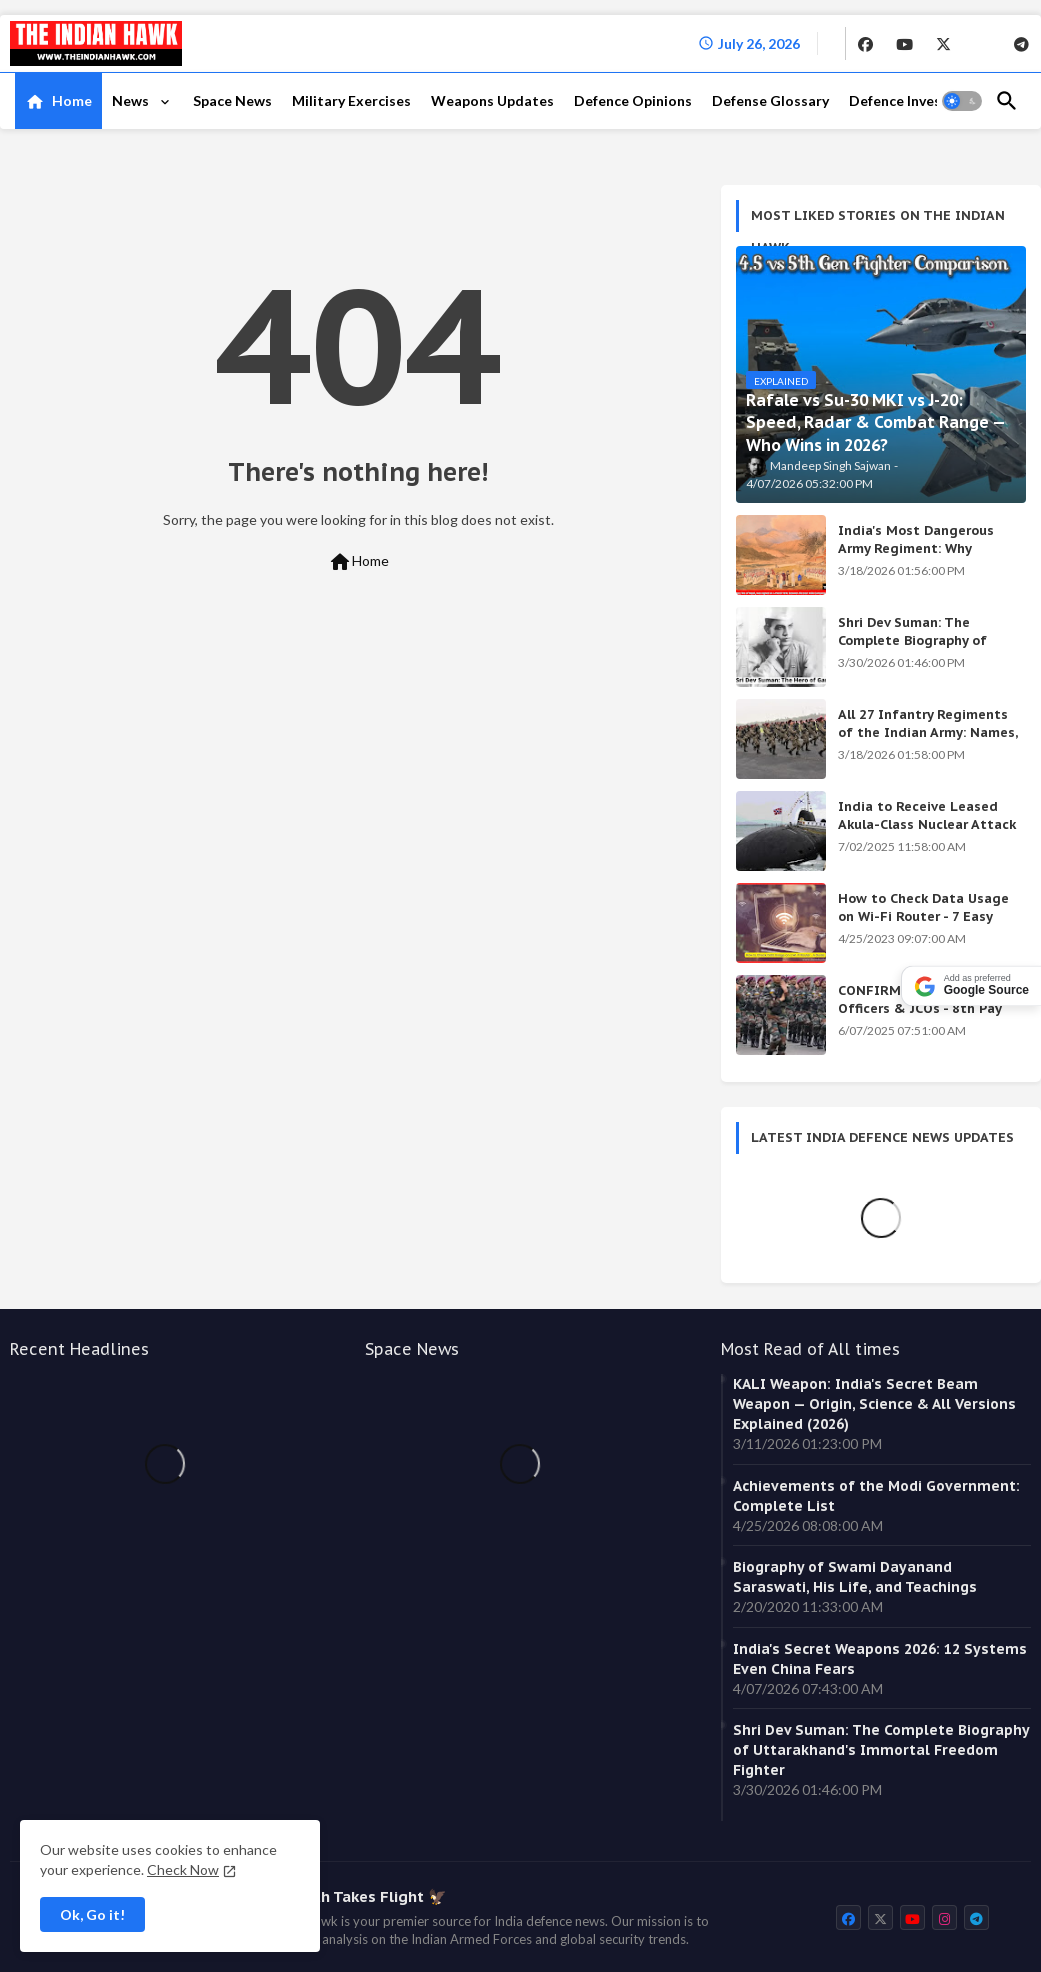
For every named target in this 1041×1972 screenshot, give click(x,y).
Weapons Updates (492, 100)
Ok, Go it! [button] (92, 1914)
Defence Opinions (633, 100)
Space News (232, 100)
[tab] (58, 101)
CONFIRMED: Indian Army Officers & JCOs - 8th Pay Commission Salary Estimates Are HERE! (920, 1018)
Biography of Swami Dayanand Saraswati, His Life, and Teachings (855, 1577)
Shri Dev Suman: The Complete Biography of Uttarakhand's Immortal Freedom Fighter (918, 650)
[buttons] (865, 43)
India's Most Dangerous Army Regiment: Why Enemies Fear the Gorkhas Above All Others (923, 558)
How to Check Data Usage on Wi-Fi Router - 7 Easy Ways (923, 916)
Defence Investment (916, 100)
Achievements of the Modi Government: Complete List (876, 1496)
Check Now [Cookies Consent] (183, 1869)
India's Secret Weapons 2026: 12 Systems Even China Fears (880, 1659)
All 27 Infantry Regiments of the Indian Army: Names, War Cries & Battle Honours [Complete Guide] (928, 742)
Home (72, 100)
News (132, 100)
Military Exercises (351, 100)
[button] (962, 101)
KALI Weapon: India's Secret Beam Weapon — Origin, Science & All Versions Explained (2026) (874, 1404)
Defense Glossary (770, 100)
